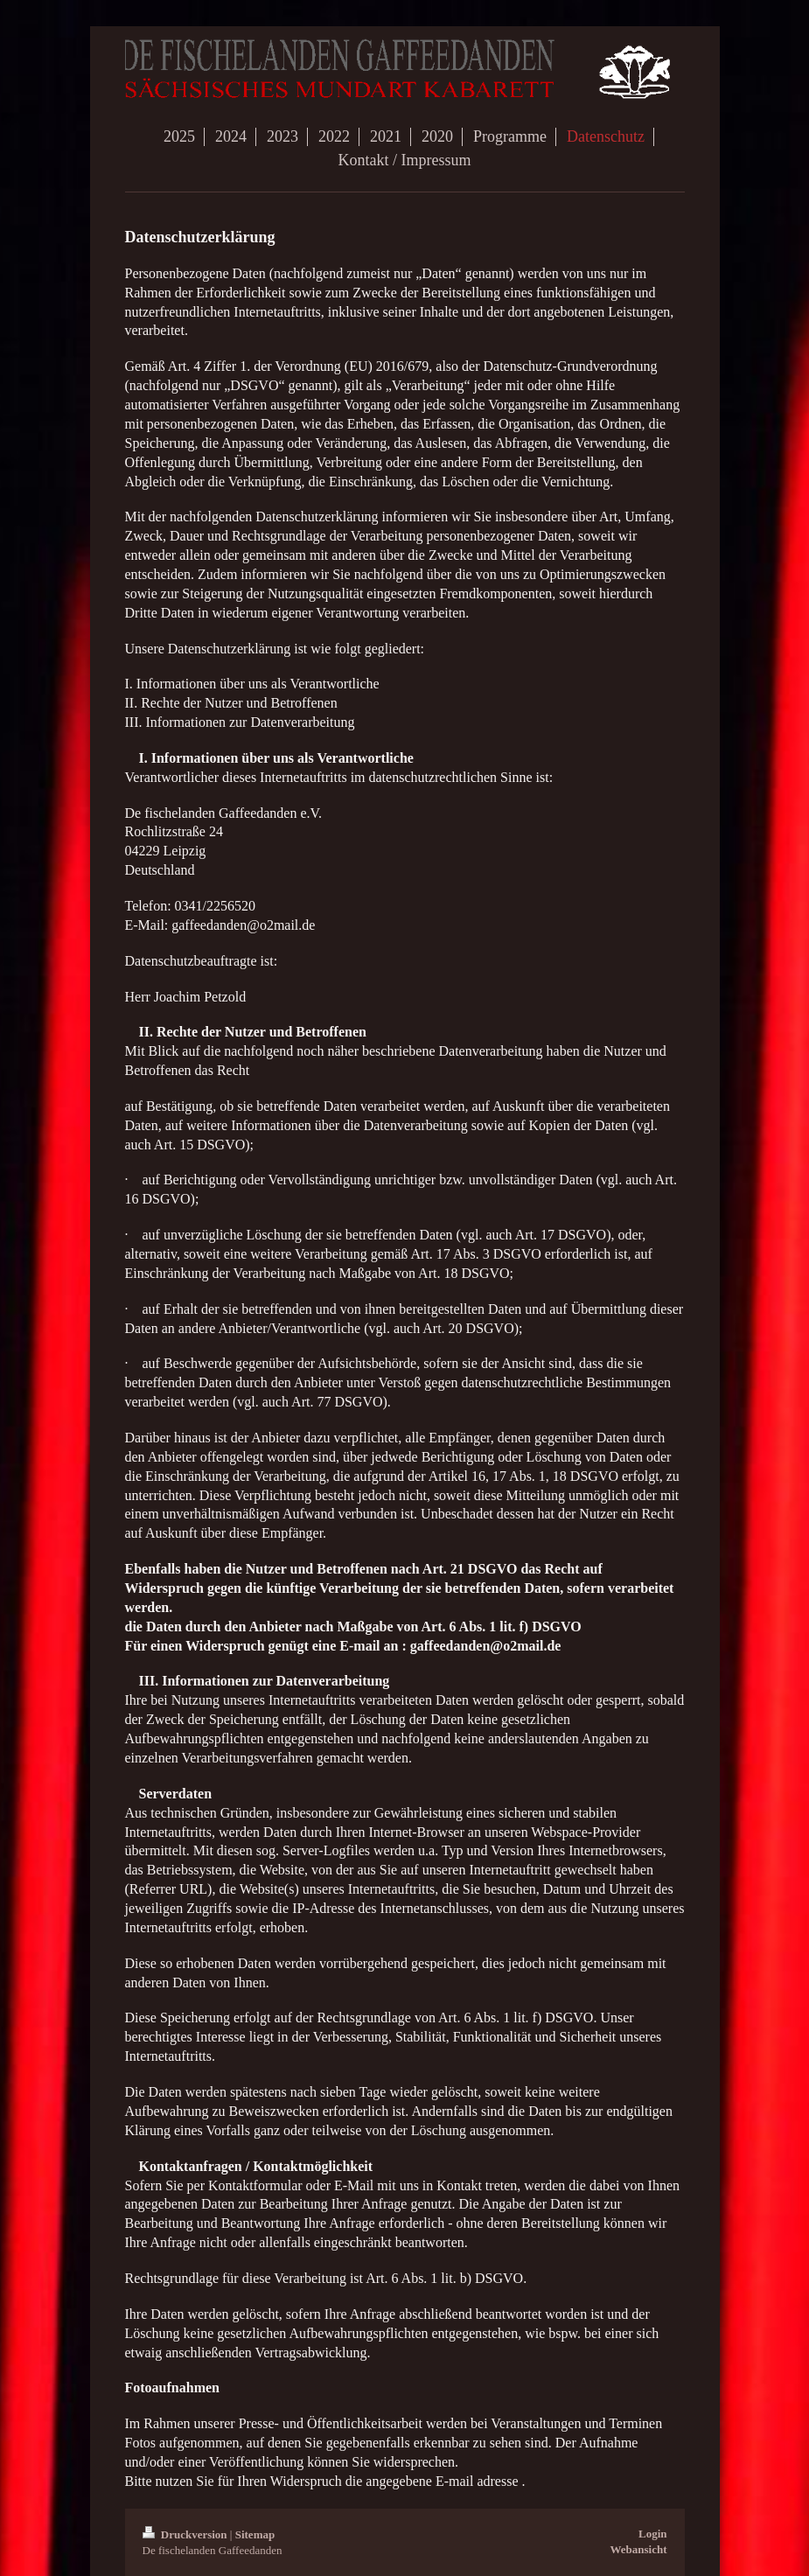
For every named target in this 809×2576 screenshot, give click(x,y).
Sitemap (255, 2534)
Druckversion (186, 2534)
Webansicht (638, 2549)
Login (652, 2533)
